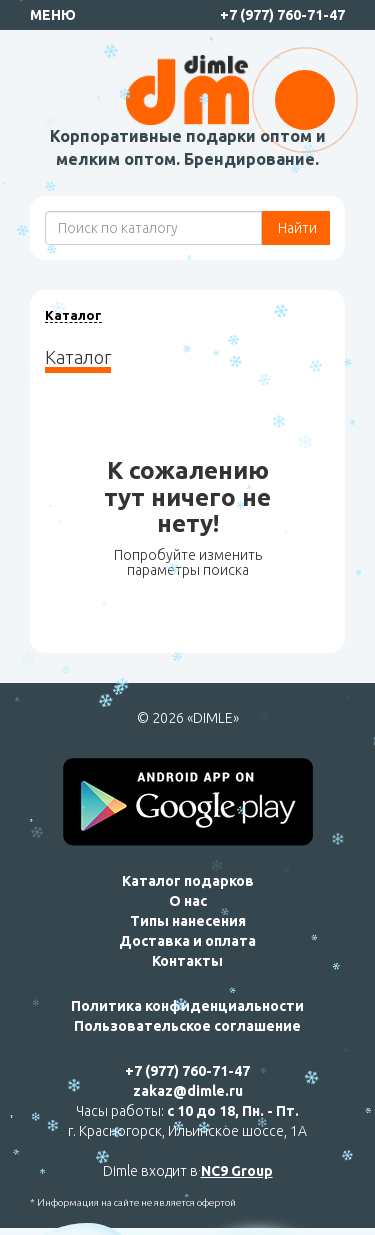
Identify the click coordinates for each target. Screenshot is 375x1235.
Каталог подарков (188, 881)
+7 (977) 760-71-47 (282, 15)
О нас (188, 901)
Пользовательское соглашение (187, 1026)
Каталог (73, 315)
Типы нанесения (188, 921)
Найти (296, 228)
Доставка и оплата (187, 941)
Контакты (187, 961)
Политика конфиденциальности (187, 1006)
